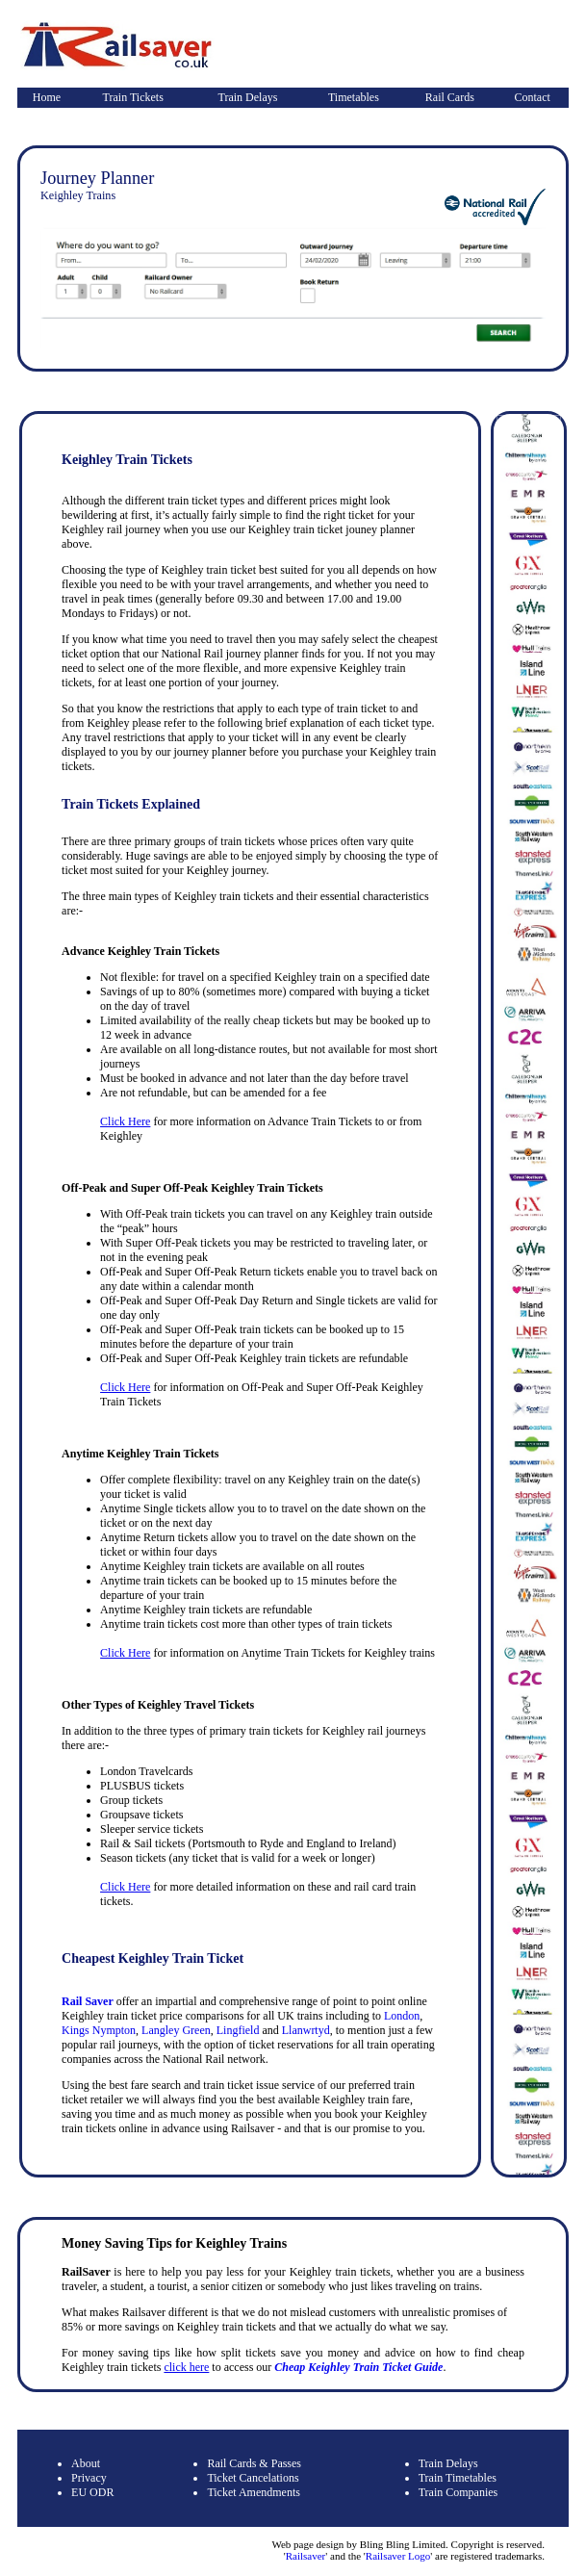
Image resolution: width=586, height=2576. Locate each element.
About (85, 2463)
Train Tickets (133, 97)
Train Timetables (458, 2478)
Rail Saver (88, 2001)
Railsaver (306, 2556)
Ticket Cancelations (252, 2478)
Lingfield (238, 2030)
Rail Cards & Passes (254, 2463)
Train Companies (458, 2492)
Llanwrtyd (306, 2030)
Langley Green (176, 2030)
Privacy (89, 2478)
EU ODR (92, 2492)
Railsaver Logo (398, 2556)
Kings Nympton (99, 2030)
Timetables (353, 97)
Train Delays (248, 97)
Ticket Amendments (253, 2492)
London (402, 2015)
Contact (532, 97)
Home (47, 97)
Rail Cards (449, 97)
